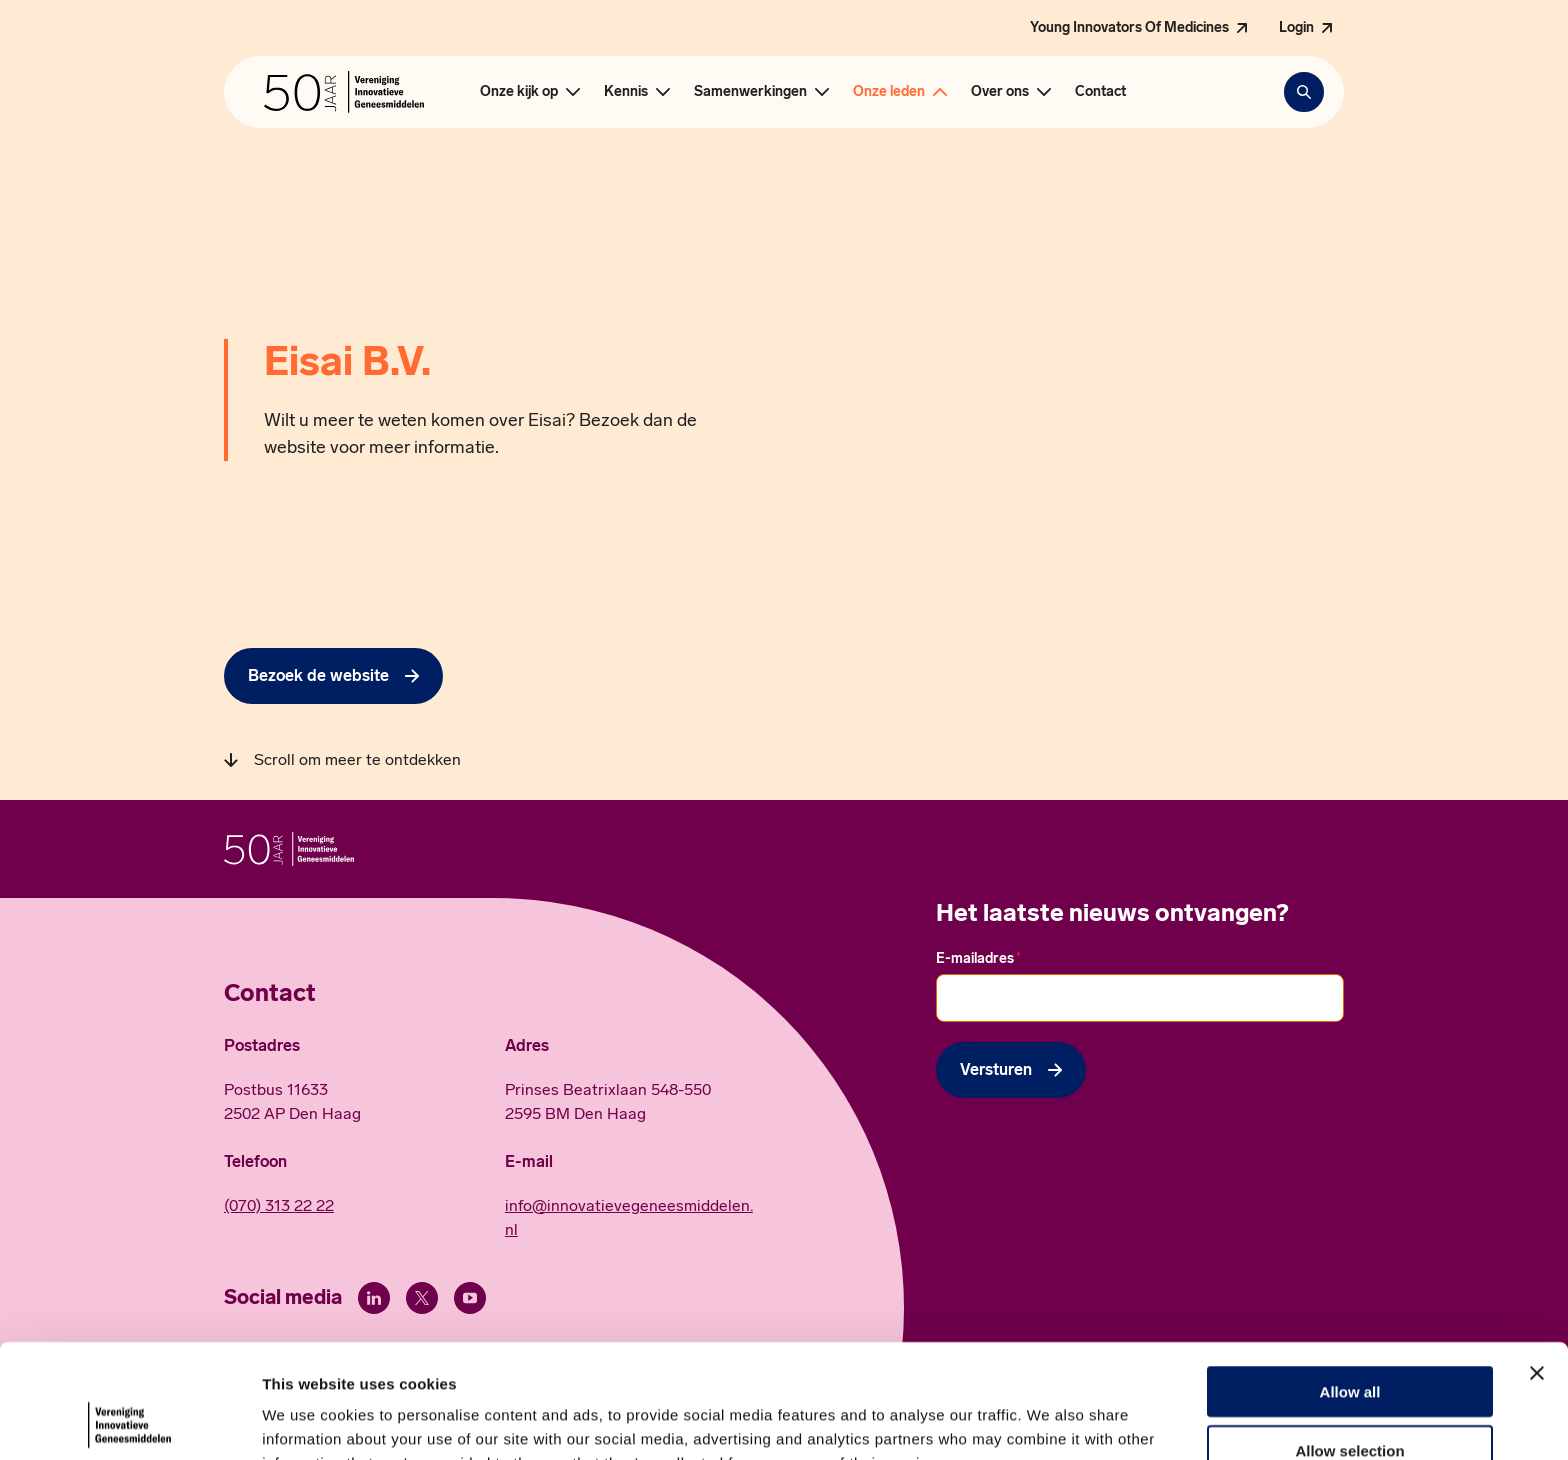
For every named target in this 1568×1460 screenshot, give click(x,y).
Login (1296, 27)
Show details (1049, 1420)
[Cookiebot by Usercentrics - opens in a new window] (129, 1421)
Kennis (626, 91)
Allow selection (1349, 1343)
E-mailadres (978, 958)
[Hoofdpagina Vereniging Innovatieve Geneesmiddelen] (344, 92)
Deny (1350, 1401)
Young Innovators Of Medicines (1129, 27)
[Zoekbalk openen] (1304, 92)
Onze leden (889, 91)
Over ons (1000, 91)
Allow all (1350, 1284)
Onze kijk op (519, 91)
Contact (1100, 91)
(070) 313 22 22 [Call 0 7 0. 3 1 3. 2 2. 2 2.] (279, 1205)
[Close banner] (1537, 1266)
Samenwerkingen (750, 91)
